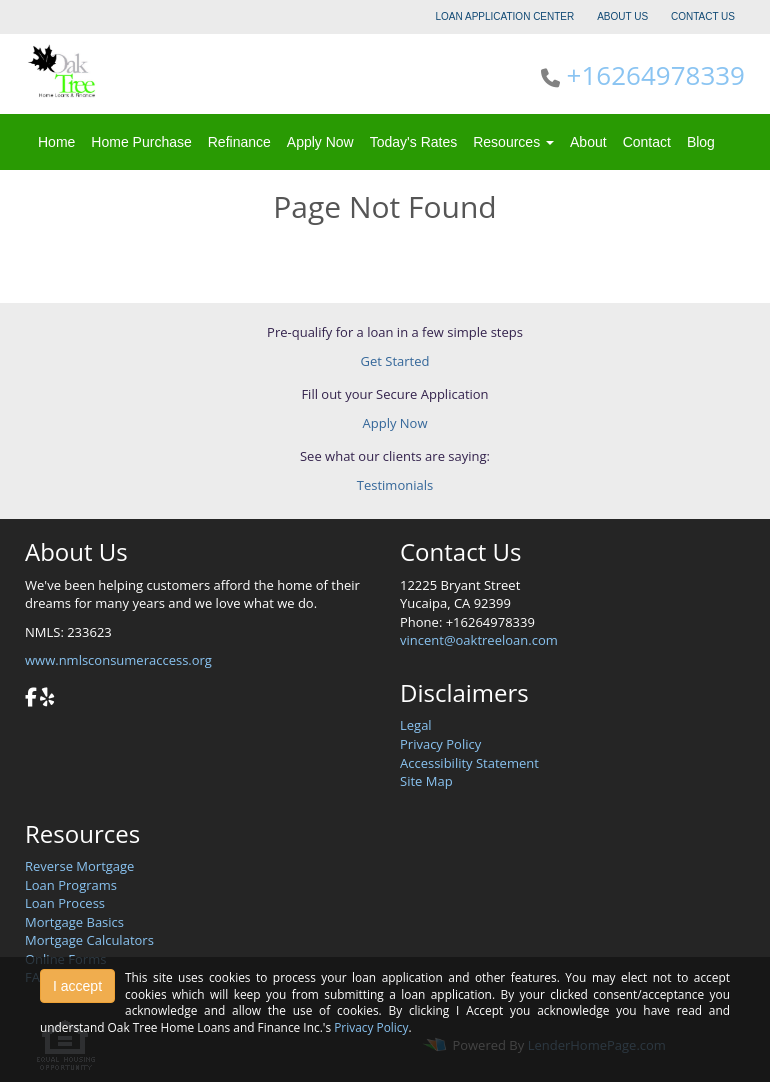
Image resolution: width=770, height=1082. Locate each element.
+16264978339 (656, 75)
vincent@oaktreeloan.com (479, 640)
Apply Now (320, 142)
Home (56, 142)
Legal (416, 725)
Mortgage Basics (74, 922)
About (588, 142)
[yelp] (47, 699)
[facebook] (31, 699)
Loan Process (65, 903)
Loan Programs (71, 885)
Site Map (426, 781)
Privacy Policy (440, 744)
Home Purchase (141, 142)
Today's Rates (414, 142)
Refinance (239, 142)
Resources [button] (513, 142)
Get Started (395, 361)
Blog (701, 142)
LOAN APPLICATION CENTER (505, 16)
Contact (647, 142)
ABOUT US (622, 16)
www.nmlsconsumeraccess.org (118, 660)
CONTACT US (703, 16)
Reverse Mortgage (79, 866)
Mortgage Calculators (89, 940)
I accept (77, 986)
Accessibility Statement (469, 763)
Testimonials (395, 485)
